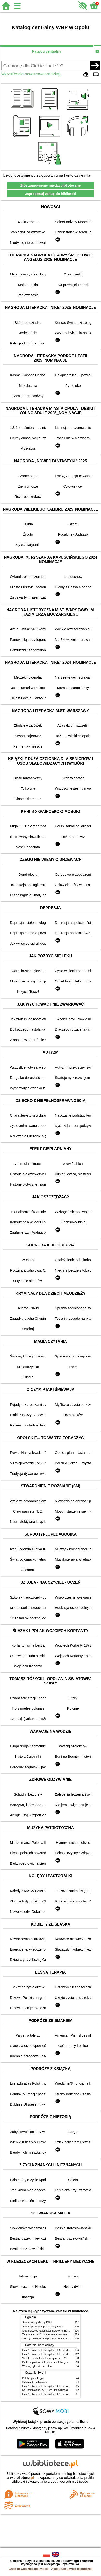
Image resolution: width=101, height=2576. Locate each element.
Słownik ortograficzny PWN (37, 2322)
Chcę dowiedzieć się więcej (28, 2568)
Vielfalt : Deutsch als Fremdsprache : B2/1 (45, 2358)
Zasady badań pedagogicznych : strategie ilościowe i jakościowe (57, 2338)
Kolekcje (54, 74)
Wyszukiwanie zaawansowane (24, 74)
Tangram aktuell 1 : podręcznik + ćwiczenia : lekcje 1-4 (51, 2334)
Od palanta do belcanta (34, 2382)
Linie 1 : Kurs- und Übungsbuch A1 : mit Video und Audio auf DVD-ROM (61, 2354)
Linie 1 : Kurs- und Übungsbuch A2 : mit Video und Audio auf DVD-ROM (61, 2350)
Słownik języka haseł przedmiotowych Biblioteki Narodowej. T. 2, (57, 2330)
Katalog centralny (46, 51)
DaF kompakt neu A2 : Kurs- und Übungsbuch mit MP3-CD (54, 2362)
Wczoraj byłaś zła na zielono (37, 2366)
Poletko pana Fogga (33, 2378)
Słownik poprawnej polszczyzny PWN (42, 2326)
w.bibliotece (22, 2478)
